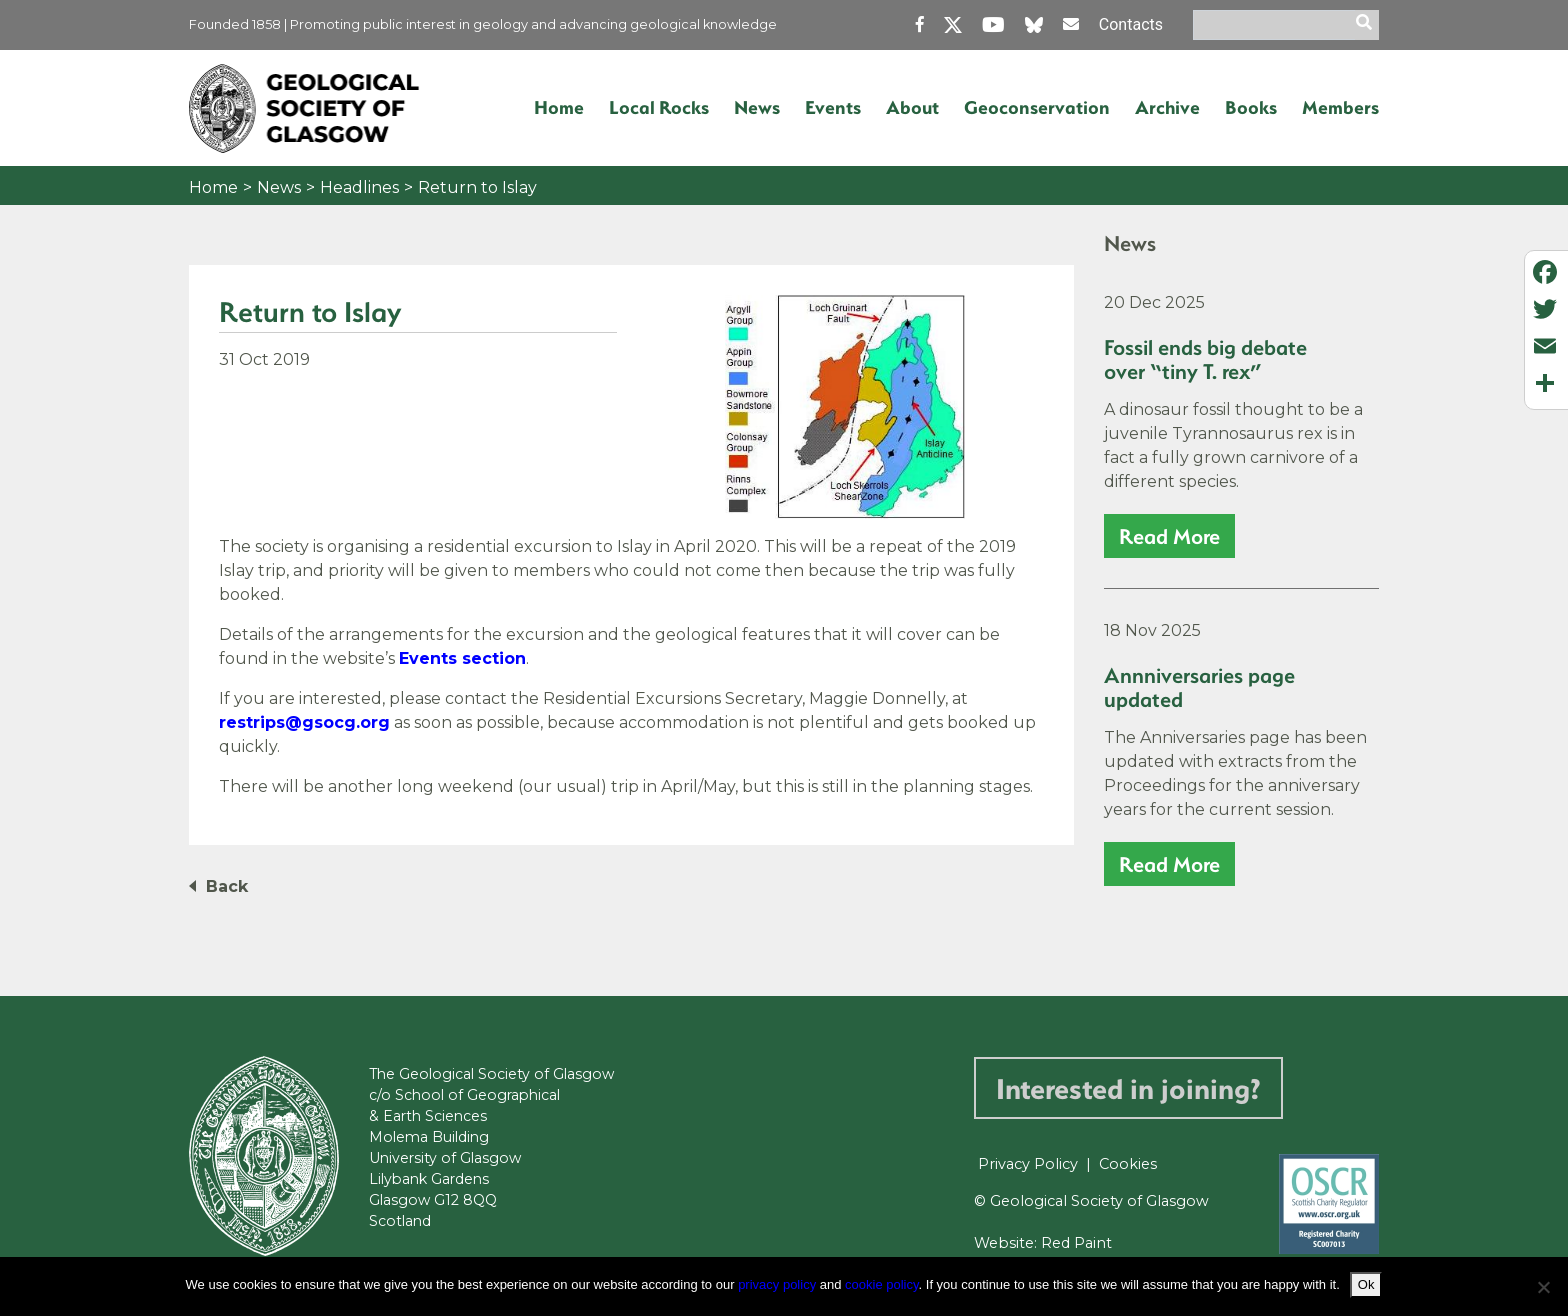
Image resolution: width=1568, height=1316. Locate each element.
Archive (1167, 107)
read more (1169, 535)
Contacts (1131, 24)
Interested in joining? (1128, 1087)
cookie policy (881, 1284)
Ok (1366, 1284)
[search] (1367, 25)
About (912, 107)
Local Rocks (659, 107)
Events (833, 107)
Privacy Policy (1028, 1164)
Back (227, 886)
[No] (1543, 1287)
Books (1251, 107)
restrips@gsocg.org (304, 722)
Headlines (359, 187)
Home (559, 107)
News (757, 107)
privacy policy (777, 1284)
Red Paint (1076, 1243)
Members (1340, 107)
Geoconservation (1037, 107)
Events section (462, 658)
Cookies (1128, 1164)
